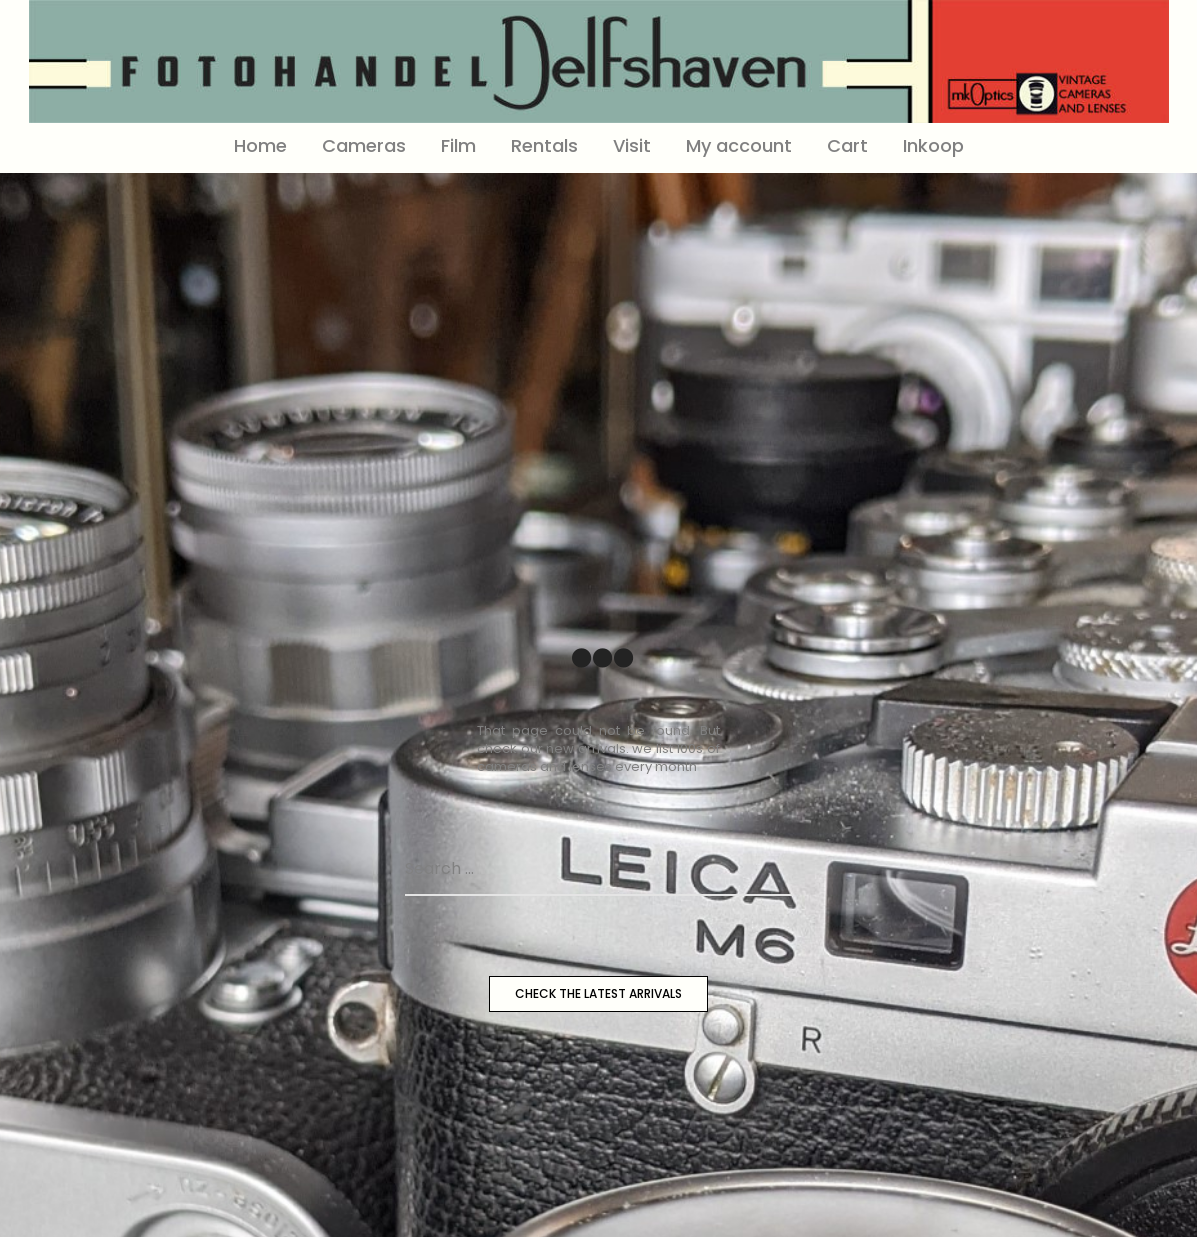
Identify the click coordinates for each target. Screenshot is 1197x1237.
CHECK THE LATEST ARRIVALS (598, 993)
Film (458, 145)
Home (260, 145)
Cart (847, 145)
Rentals (544, 145)
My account (739, 145)
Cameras (364, 145)
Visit (632, 145)
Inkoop (933, 145)
